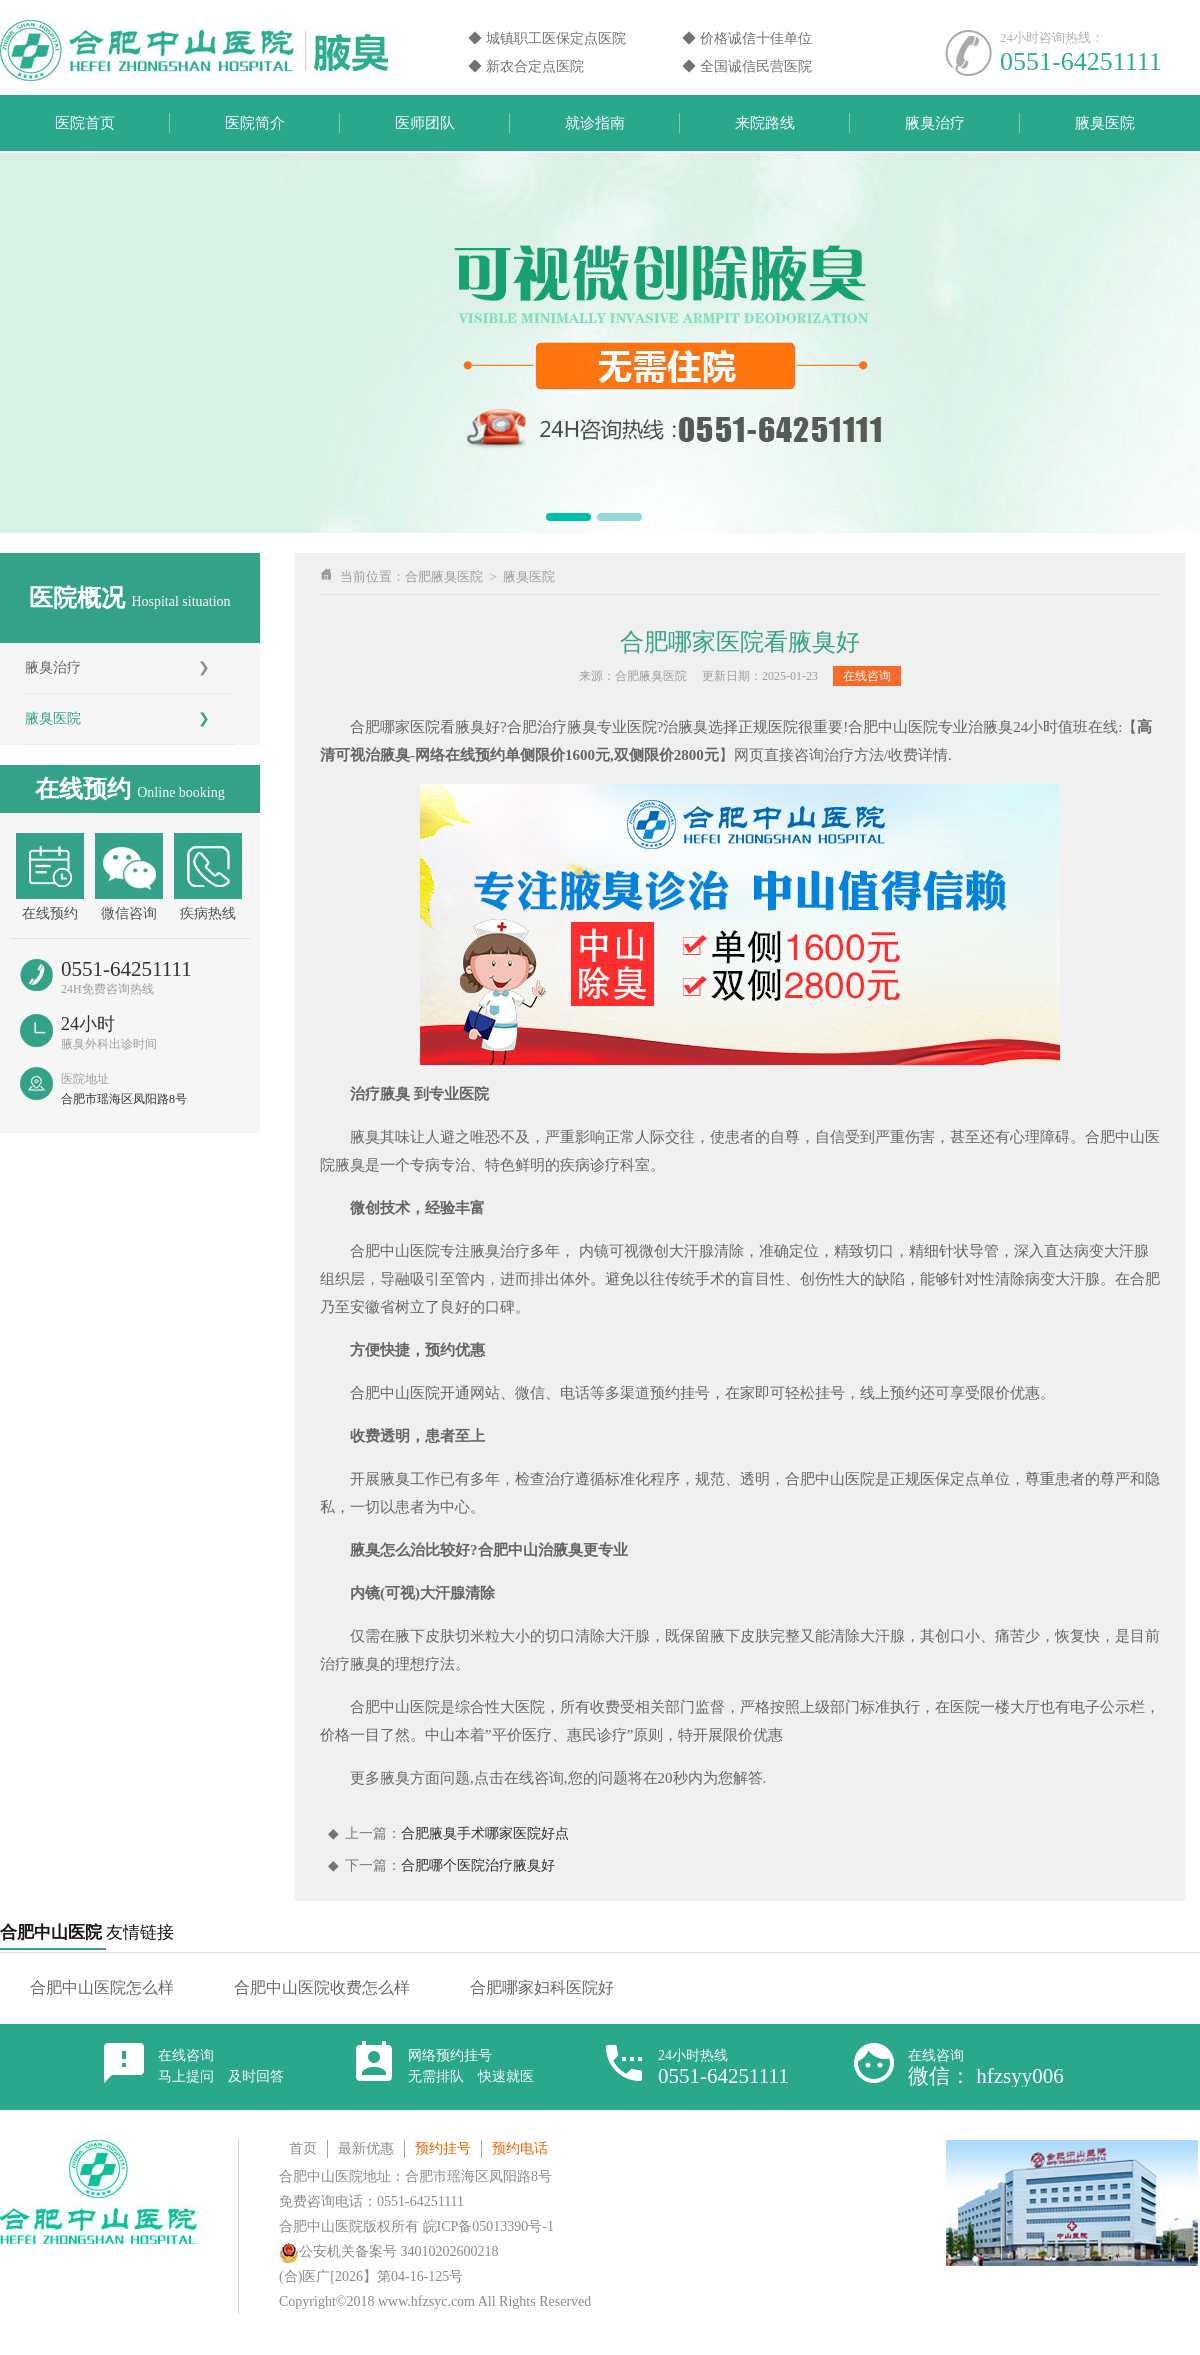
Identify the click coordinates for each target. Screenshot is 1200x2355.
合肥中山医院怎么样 (102, 1987)
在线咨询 (867, 676)
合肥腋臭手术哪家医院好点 (485, 1833)
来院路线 (765, 123)
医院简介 (255, 123)
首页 (303, 2148)
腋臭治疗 (935, 123)
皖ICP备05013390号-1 (488, 2226)
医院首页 (85, 123)
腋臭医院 (1105, 123)
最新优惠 (366, 2148)
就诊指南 (595, 123)
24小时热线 (723, 2067)
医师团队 (425, 123)
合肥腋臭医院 (444, 576)
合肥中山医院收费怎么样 (322, 1987)
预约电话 (520, 2148)
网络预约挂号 (471, 2066)
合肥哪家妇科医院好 (542, 1987)
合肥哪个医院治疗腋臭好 (478, 1865)
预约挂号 (443, 2148)
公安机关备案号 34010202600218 (389, 2251)
